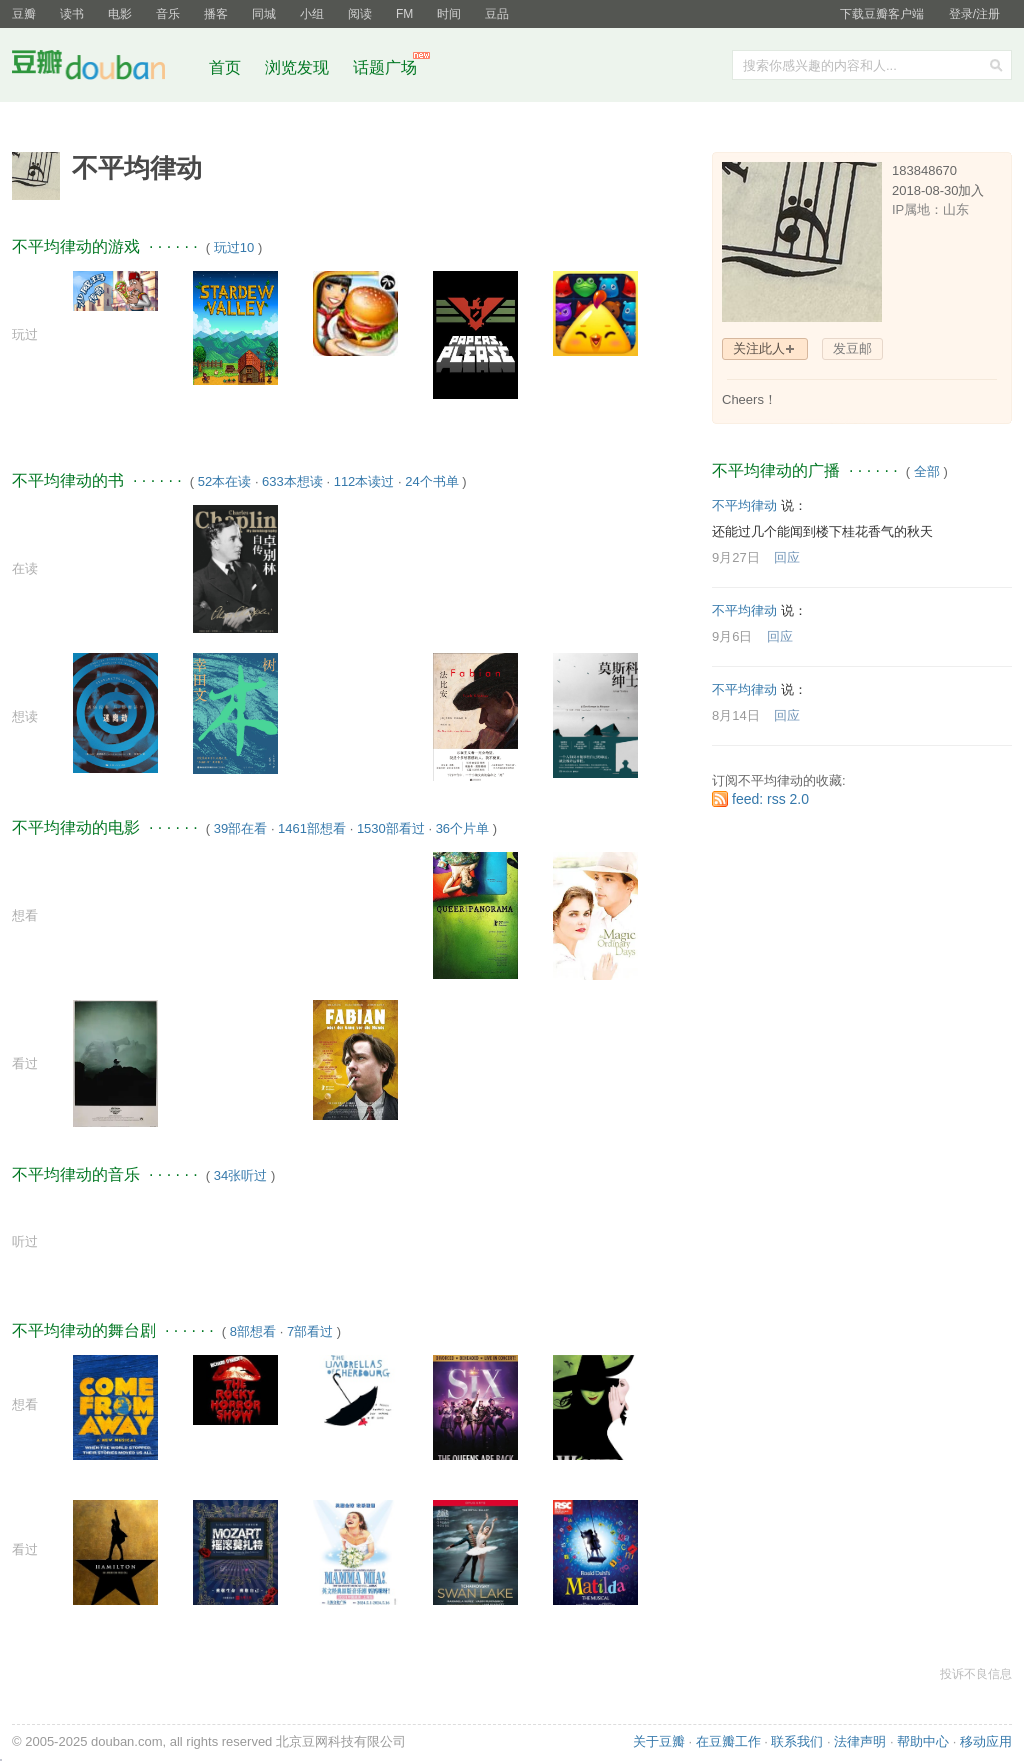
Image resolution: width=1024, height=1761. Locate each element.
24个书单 (431, 481)
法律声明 (860, 1741)
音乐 (168, 14)
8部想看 (253, 1331)
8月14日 (736, 715)
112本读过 (364, 481)
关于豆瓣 (659, 1741)
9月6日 (732, 636)
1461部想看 (312, 828)
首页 (225, 67)
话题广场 (385, 67)
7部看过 (310, 1331)
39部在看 (240, 828)
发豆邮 (852, 348)
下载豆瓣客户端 (882, 14)
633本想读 (292, 481)
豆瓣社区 (104, 68)
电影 (120, 14)
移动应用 (986, 1741)
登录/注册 (974, 14)
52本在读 (224, 481)
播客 (216, 14)
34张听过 (240, 1175)
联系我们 (797, 1741)
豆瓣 (24, 14)
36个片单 (462, 828)
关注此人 (759, 348)
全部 (927, 471)
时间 (449, 14)
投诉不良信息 (976, 1674)
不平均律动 (744, 505)
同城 (264, 14)
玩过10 (234, 247)
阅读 (360, 14)
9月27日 (736, 557)
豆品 (497, 14)
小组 (312, 14)
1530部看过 (391, 828)
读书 (72, 14)
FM (404, 14)
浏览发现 (299, 67)
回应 (787, 557)
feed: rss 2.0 (770, 799)
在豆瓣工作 (728, 1741)
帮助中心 (923, 1741)
